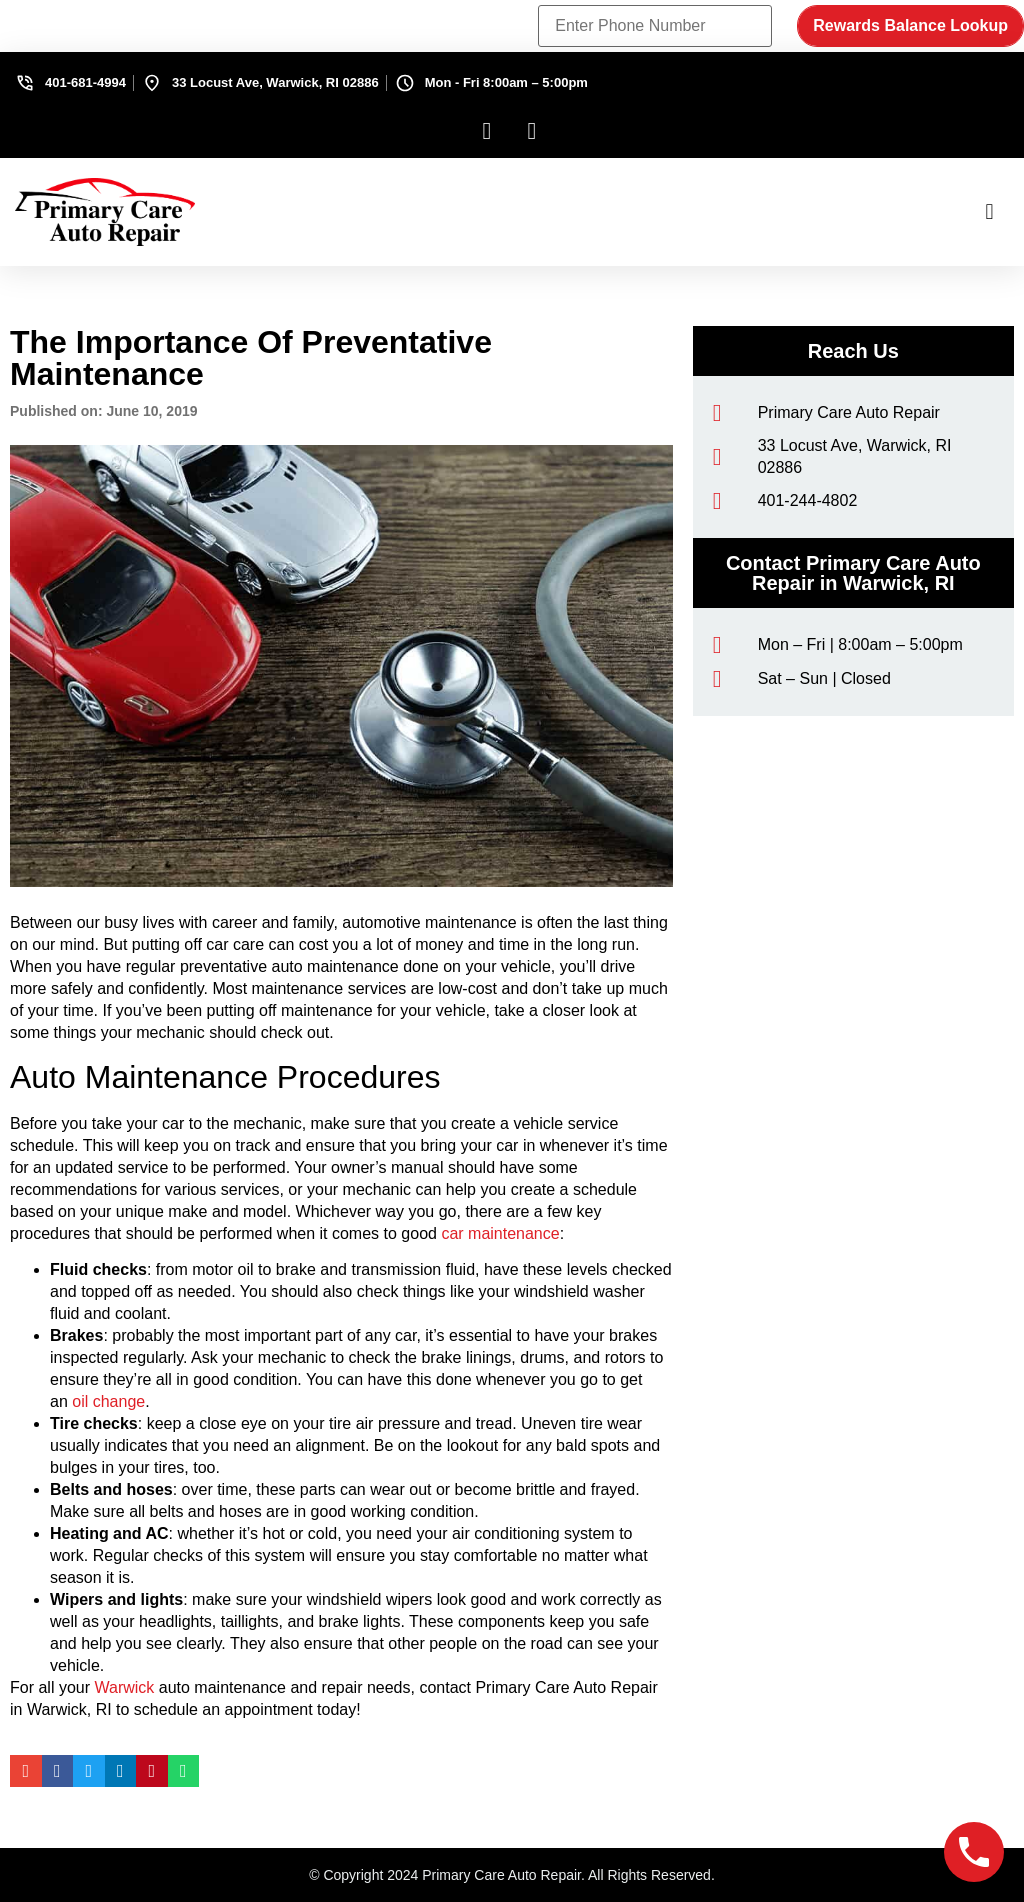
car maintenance (500, 1233)
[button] (989, 212)
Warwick (124, 1687)
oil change (108, 1401)
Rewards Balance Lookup (910, 25)
